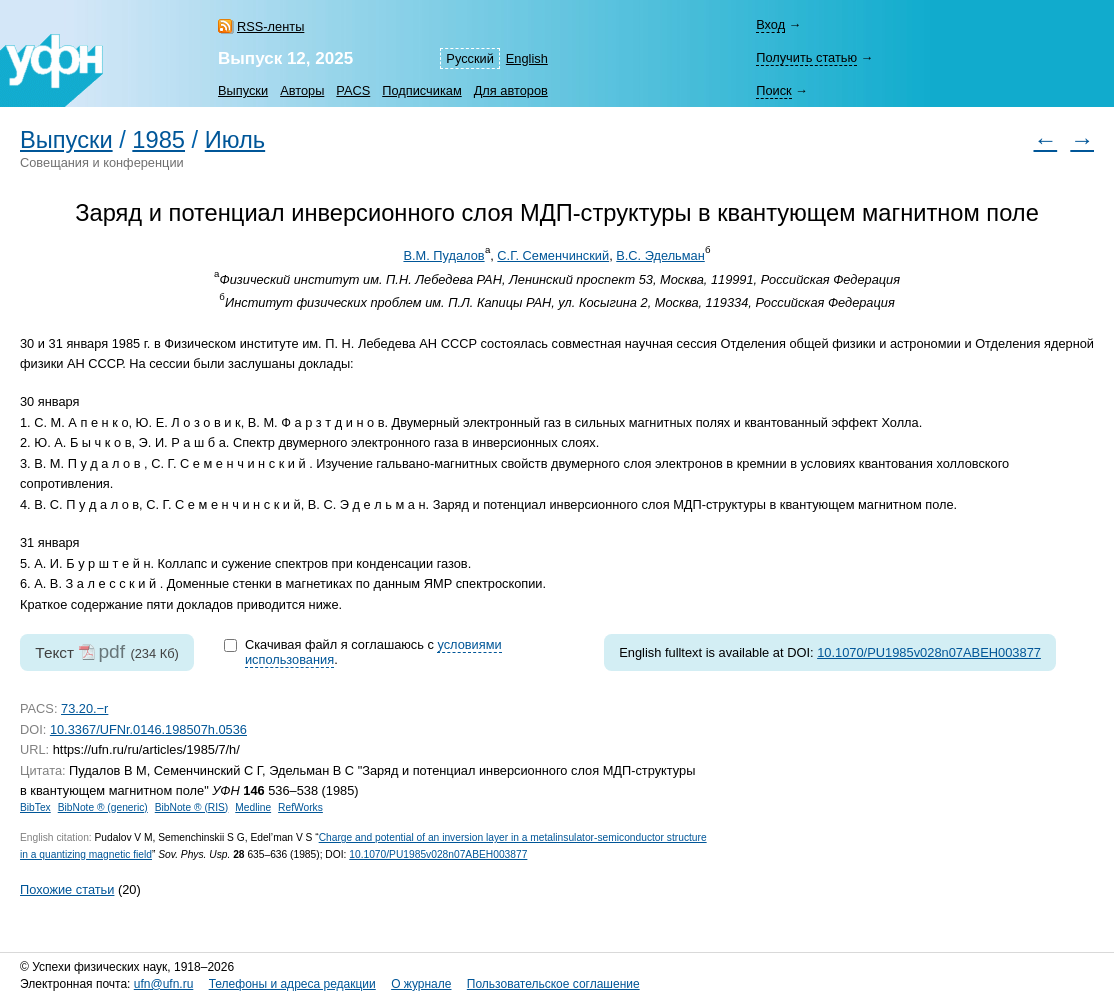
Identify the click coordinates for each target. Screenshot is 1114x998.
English (527, 58)
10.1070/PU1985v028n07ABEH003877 (929, 652)
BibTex (35, 807)
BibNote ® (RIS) (192, 807)
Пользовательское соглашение (553, 984)
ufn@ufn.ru (164, 984)
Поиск (773, 90)
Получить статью (806, 57)
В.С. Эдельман (660, 255)
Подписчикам (421, 90)
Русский (469, 58)
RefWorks (300, 807)
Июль (235, 140)
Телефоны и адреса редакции (292, 984)
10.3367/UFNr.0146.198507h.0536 (148, 729)
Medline (253, 807)
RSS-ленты (270, 26)
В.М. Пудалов (443, 255)
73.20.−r (84, 708)
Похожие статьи (67, 889)
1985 (158, 140)
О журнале (421, 984)
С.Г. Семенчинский (553, 255)
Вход (770, 24)
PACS (353, 90)
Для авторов (511, 90)
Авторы (302, 90)
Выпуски (243, 90)
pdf (111, 651)
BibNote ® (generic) (103, 807)
